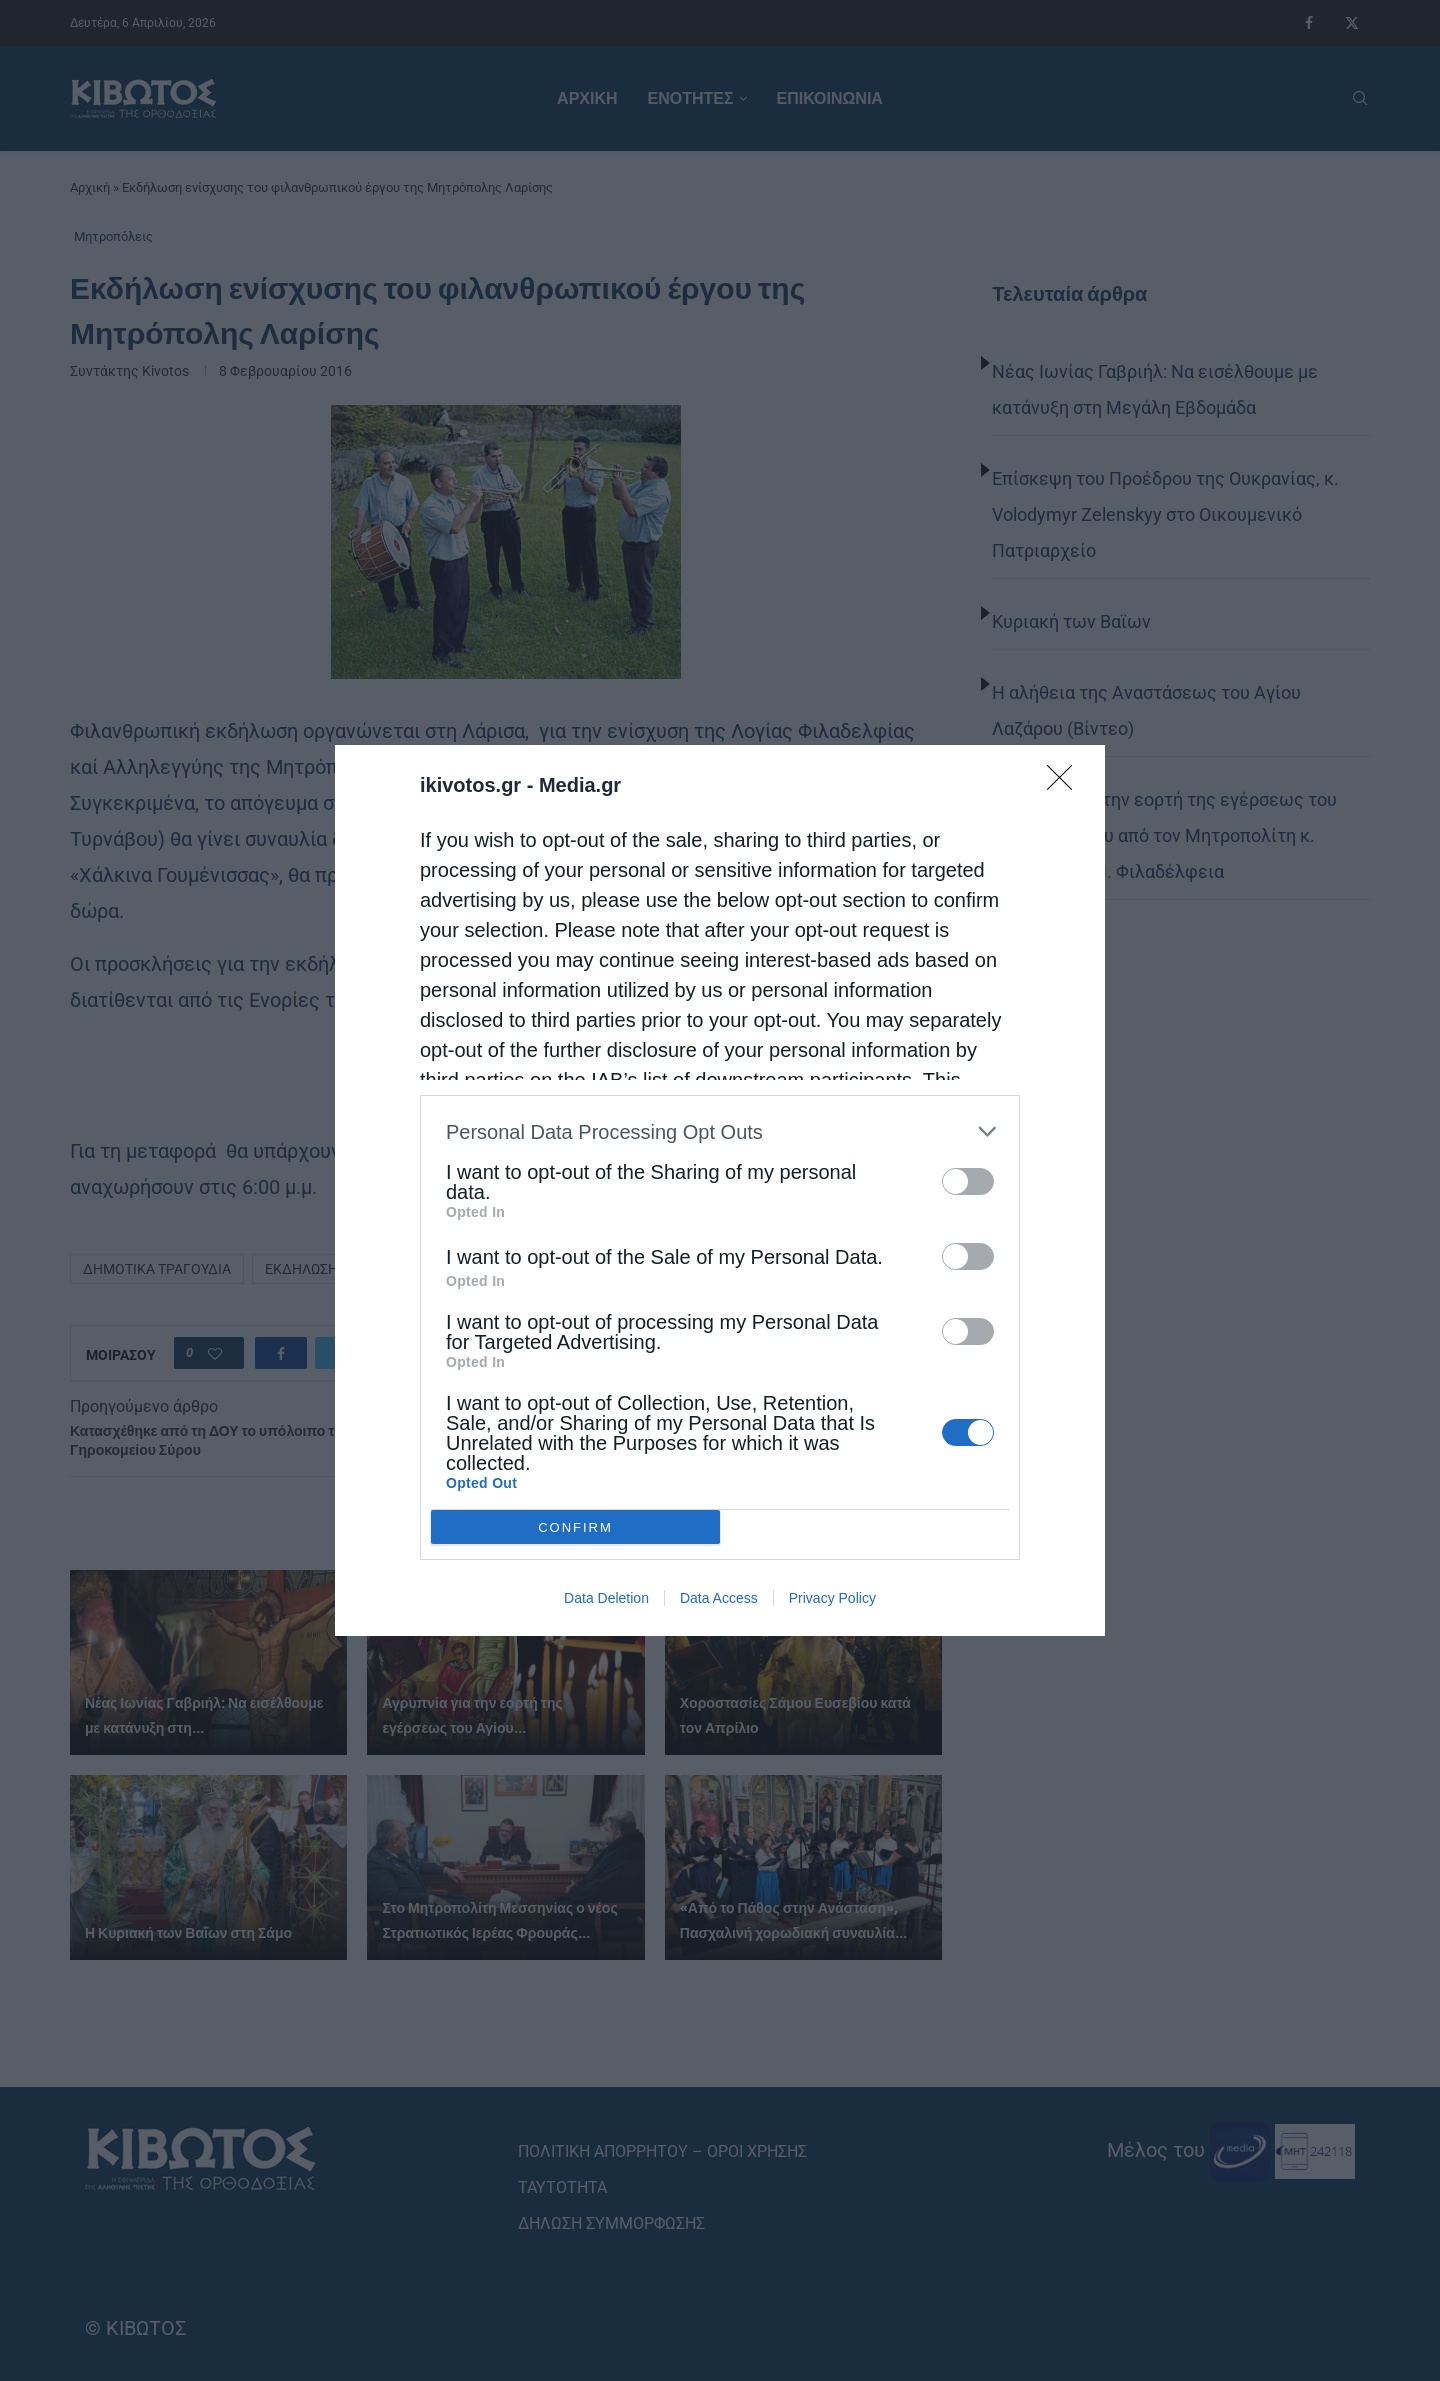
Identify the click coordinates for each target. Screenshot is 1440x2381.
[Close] (1066, 784)
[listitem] (720, 1131)
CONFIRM (575, 1527)
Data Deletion (606, 1598)
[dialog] (720, 1190)
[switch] (968, 1181)
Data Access (719, 1598)
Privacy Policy (832, 1598)
